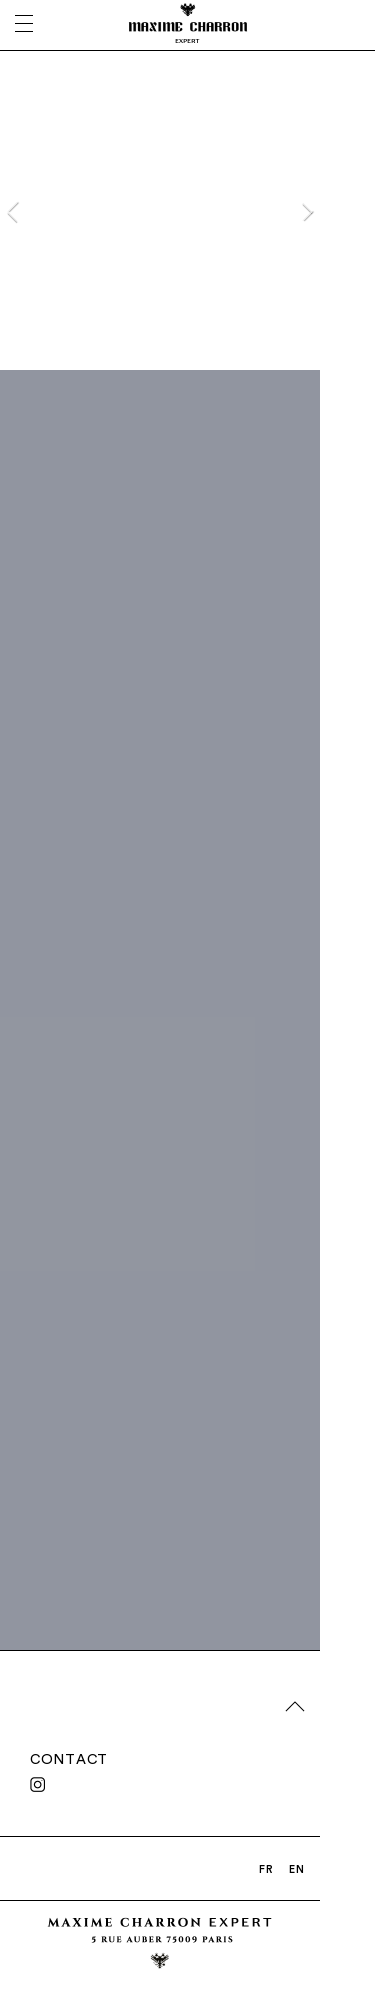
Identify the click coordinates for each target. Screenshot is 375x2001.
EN (297, 1869)
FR (266, 1869)
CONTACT (69, 1759)
